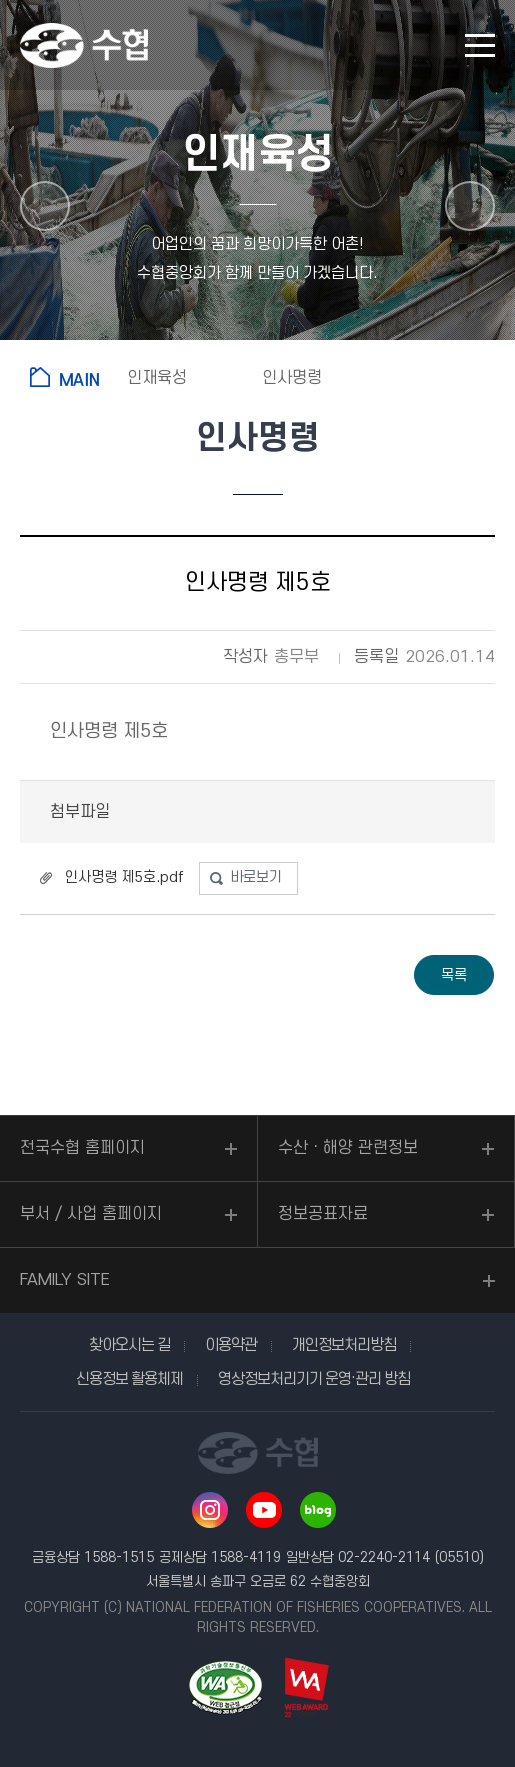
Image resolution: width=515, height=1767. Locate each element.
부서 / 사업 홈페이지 (91, 1214)
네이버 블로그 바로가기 (318, 1510)
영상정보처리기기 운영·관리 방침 (314, 1379)
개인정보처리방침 (344, 1345)
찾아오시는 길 (129, 1345)
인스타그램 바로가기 (210, 1510)
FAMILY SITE (65, 1280)
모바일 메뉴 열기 (480, 45)
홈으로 (68, 377)
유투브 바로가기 (264, 1510)
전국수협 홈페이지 (82, 1148)
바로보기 (256, 877)
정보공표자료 (323, 1214)
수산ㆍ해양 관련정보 (348, 1148)
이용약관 (231, 1345)
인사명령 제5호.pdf (124, 877)
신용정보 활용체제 (129, 1379)
